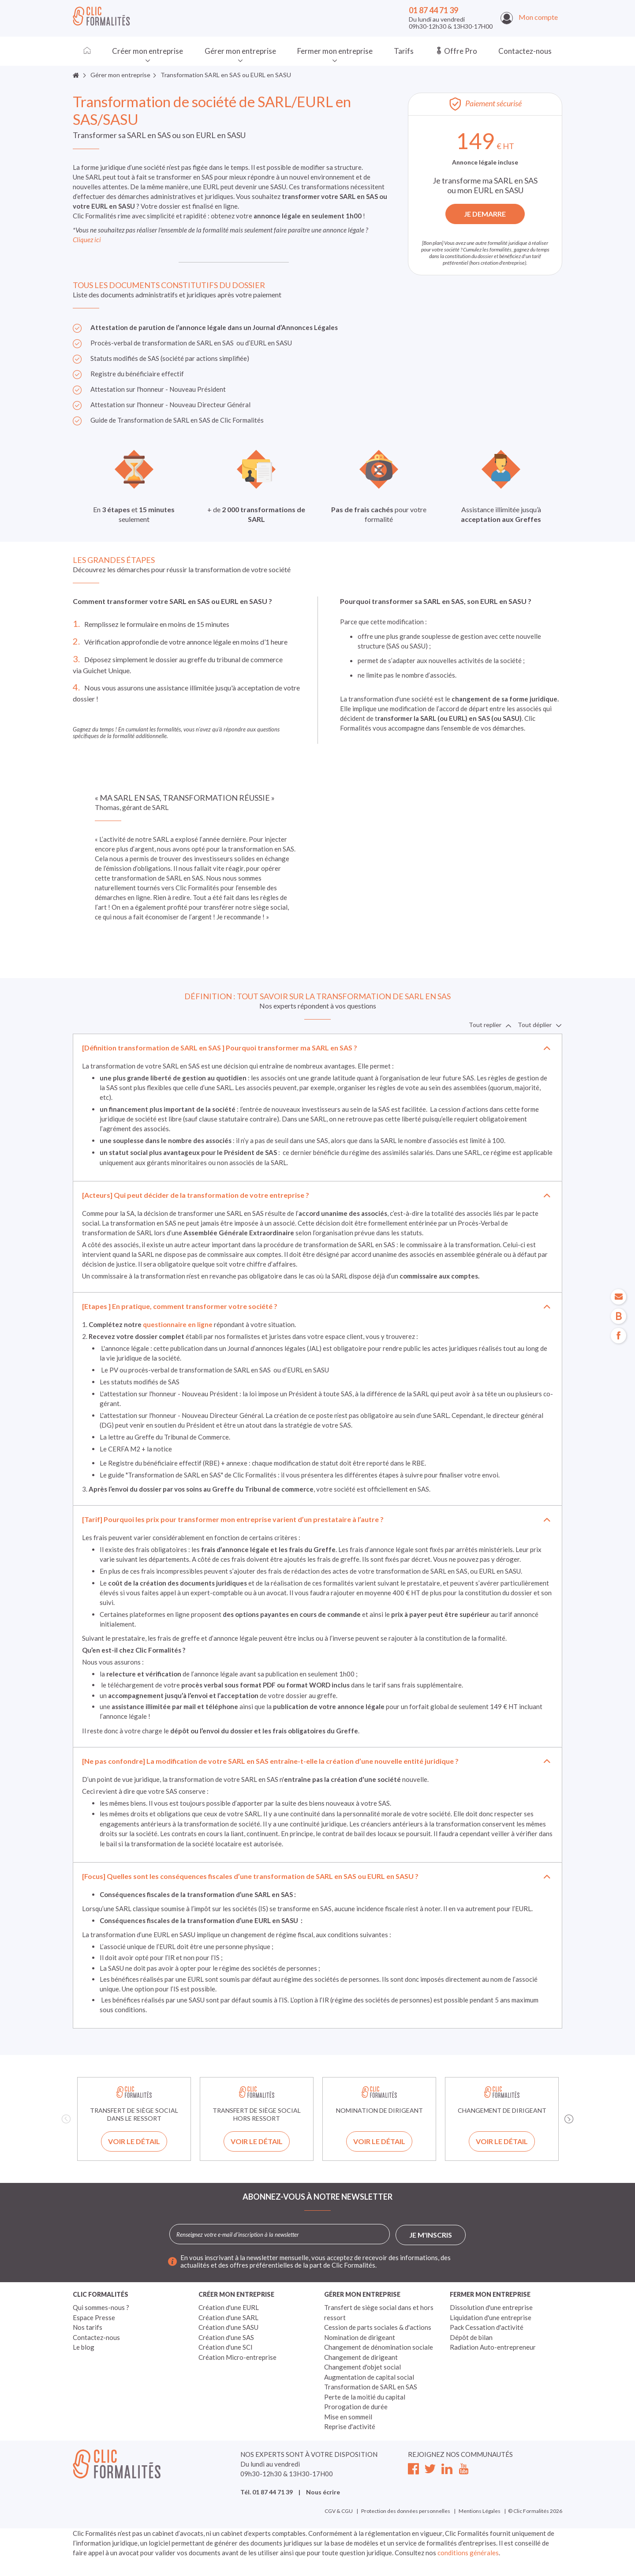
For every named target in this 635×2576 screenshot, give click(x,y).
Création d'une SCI (225, 2347)
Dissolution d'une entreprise (491, 2307)
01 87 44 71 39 (433, 10)
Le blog (83, 2347)
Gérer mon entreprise (240, 51)
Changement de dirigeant (361, 2357)
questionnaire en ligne (178, 1324)
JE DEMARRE (485, 214)
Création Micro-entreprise (237, 2357)
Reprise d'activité (349, 2426)
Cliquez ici (87, 240)
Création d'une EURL (228, 2307)
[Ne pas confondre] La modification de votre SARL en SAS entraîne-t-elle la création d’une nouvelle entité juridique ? (270, 1761)
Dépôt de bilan (471, 2337)
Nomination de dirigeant (359, 2337)
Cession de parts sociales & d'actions (377, 2327)
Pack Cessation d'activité (486, 2327)
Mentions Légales (480, 2511)
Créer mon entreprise (147, 51)
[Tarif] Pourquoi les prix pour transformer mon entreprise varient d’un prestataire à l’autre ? (233, 1519)
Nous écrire (323, 2492)
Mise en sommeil (348, 2417)
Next (568, 2119)
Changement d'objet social (362, 2367)
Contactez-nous (525, 51)
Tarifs (404, 51)
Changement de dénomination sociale (378, 2347)
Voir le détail (134, 2141)
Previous (66, 2119)
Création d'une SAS (226, 2337)
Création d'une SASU (228, 2327)
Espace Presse (94, 2317)
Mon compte (529, 17)
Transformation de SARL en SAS (370, 2387)
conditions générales (468, 2553)
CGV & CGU (339, 2511)
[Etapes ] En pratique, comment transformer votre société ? (179, 1306)
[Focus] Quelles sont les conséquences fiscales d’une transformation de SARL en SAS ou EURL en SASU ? (250, 1876)
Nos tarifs (87, 2327)
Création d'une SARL (228, 2317)
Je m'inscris (430, 2235)
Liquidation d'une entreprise (490, 2317)
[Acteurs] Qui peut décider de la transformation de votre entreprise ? (195, 1195)
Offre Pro (456, 51)
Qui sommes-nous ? (101, 2307)
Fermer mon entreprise (335, 51)
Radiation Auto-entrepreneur (493, 2347)
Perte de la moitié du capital (364, 2397)
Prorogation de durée (356, 2407)
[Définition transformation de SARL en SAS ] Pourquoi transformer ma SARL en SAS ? (219, 1047)
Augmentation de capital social (369, 2377)
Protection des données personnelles (405, 2511)
